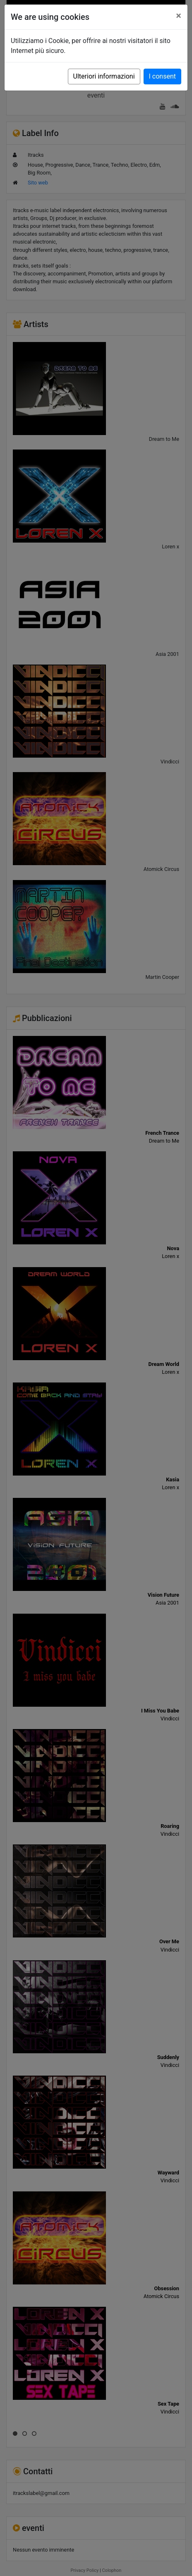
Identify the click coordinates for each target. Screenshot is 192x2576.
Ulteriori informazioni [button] (104, 76)
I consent (162, 76)
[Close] (178, 16)
